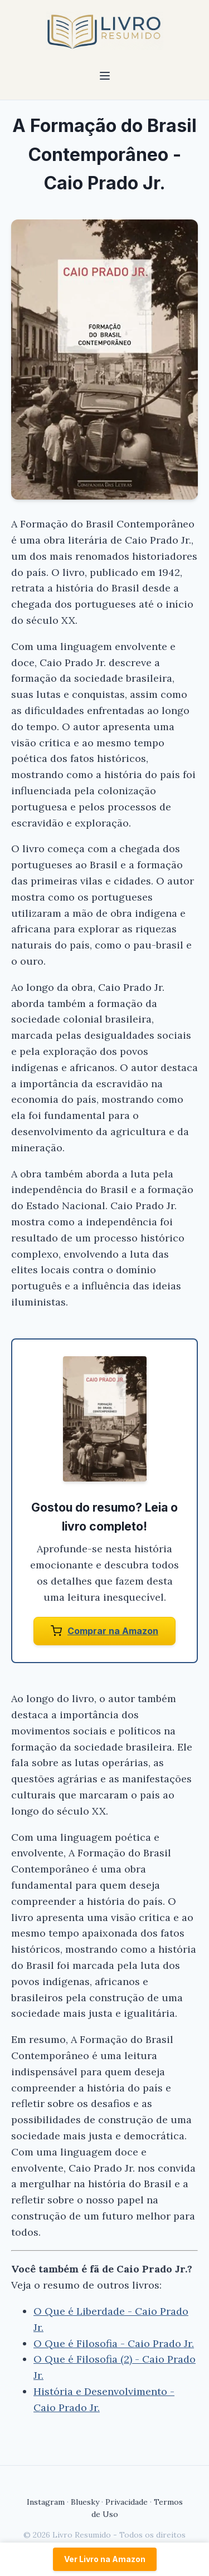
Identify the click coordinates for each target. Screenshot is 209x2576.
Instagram (46, 2502)
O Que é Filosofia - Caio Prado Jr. (113, 2343)
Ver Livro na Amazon (104, 2559)
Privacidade (126, 2502)
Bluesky (85, 2502)
